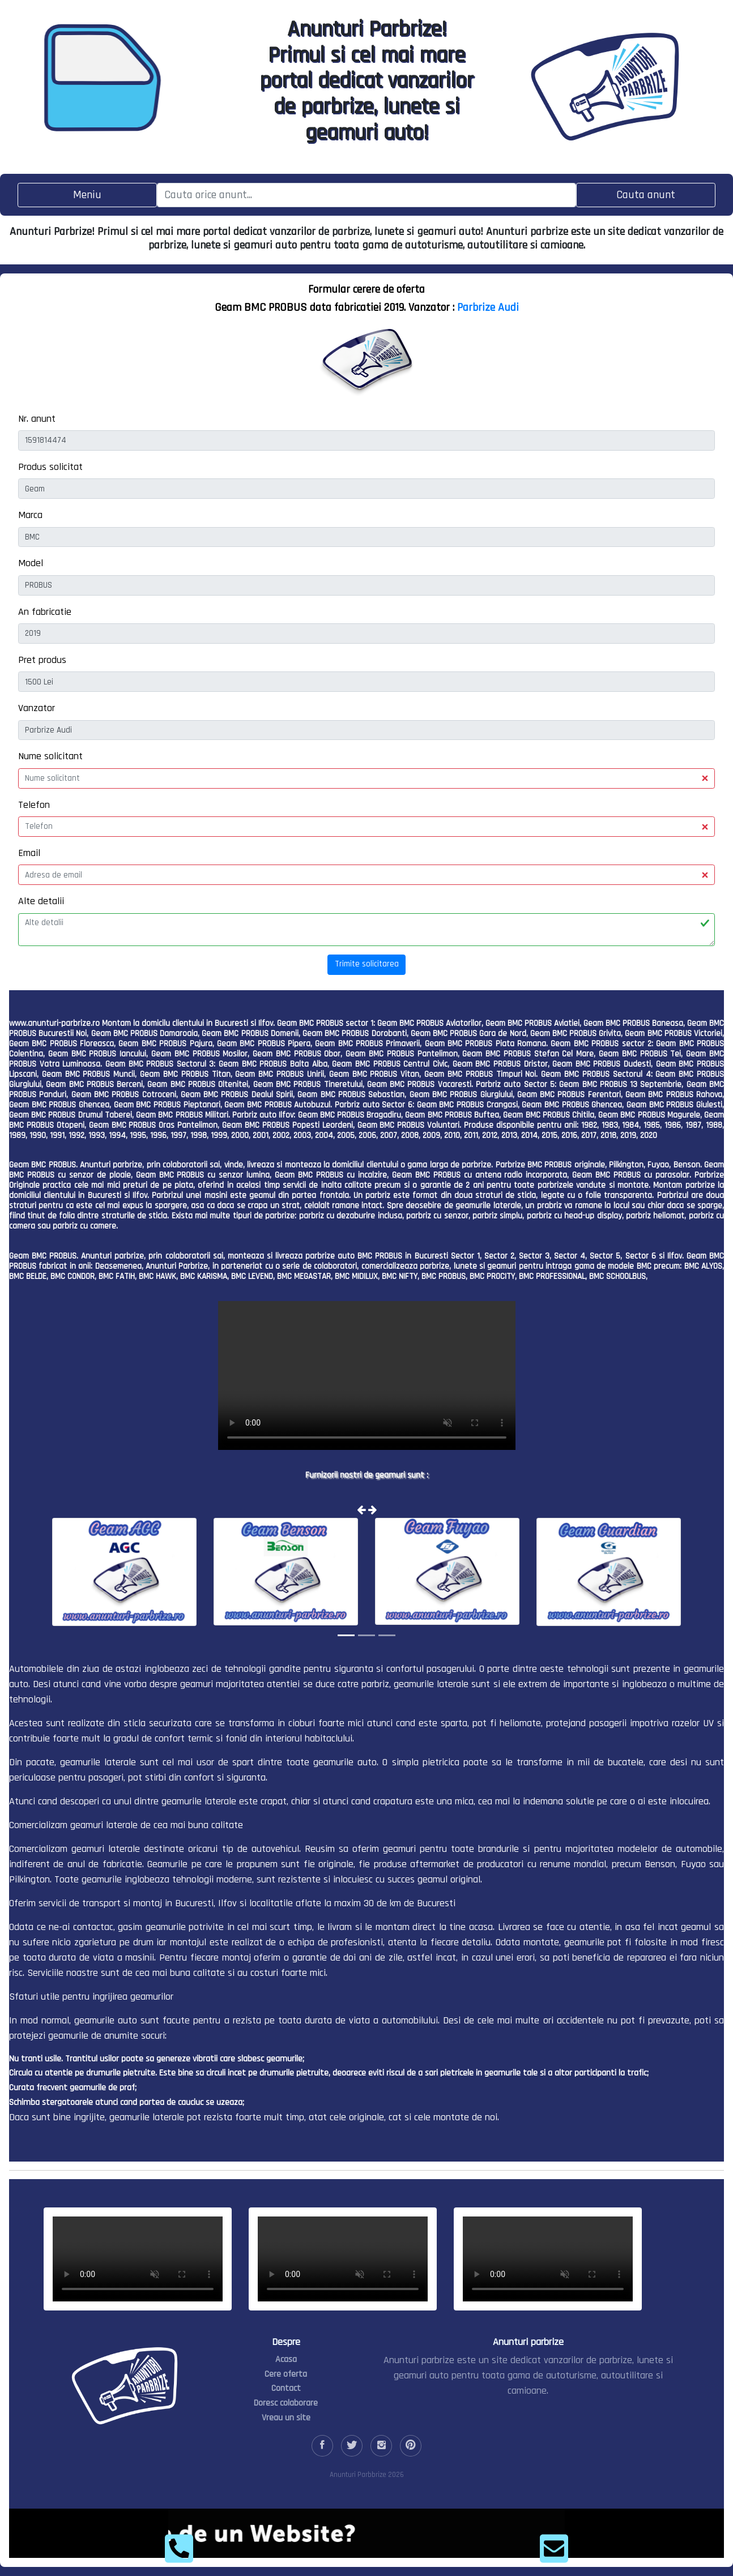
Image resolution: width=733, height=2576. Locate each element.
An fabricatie (44, 611)
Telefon (34, 804)
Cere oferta (286, 2374)
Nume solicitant (50, 756)
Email (29, 852)
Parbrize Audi (488, 307)
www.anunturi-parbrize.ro (54, 1023)
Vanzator (36, 707)
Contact (286, 2388)
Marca (30, 514)
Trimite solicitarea (367, 963)
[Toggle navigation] (87, 195)
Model (30, 563)
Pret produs (42, 659)
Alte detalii (41, 901)
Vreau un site (286, 2418)
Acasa (286, 2359)
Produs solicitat (50, 466)
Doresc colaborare (286, 2403)
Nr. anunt (37, 418)
